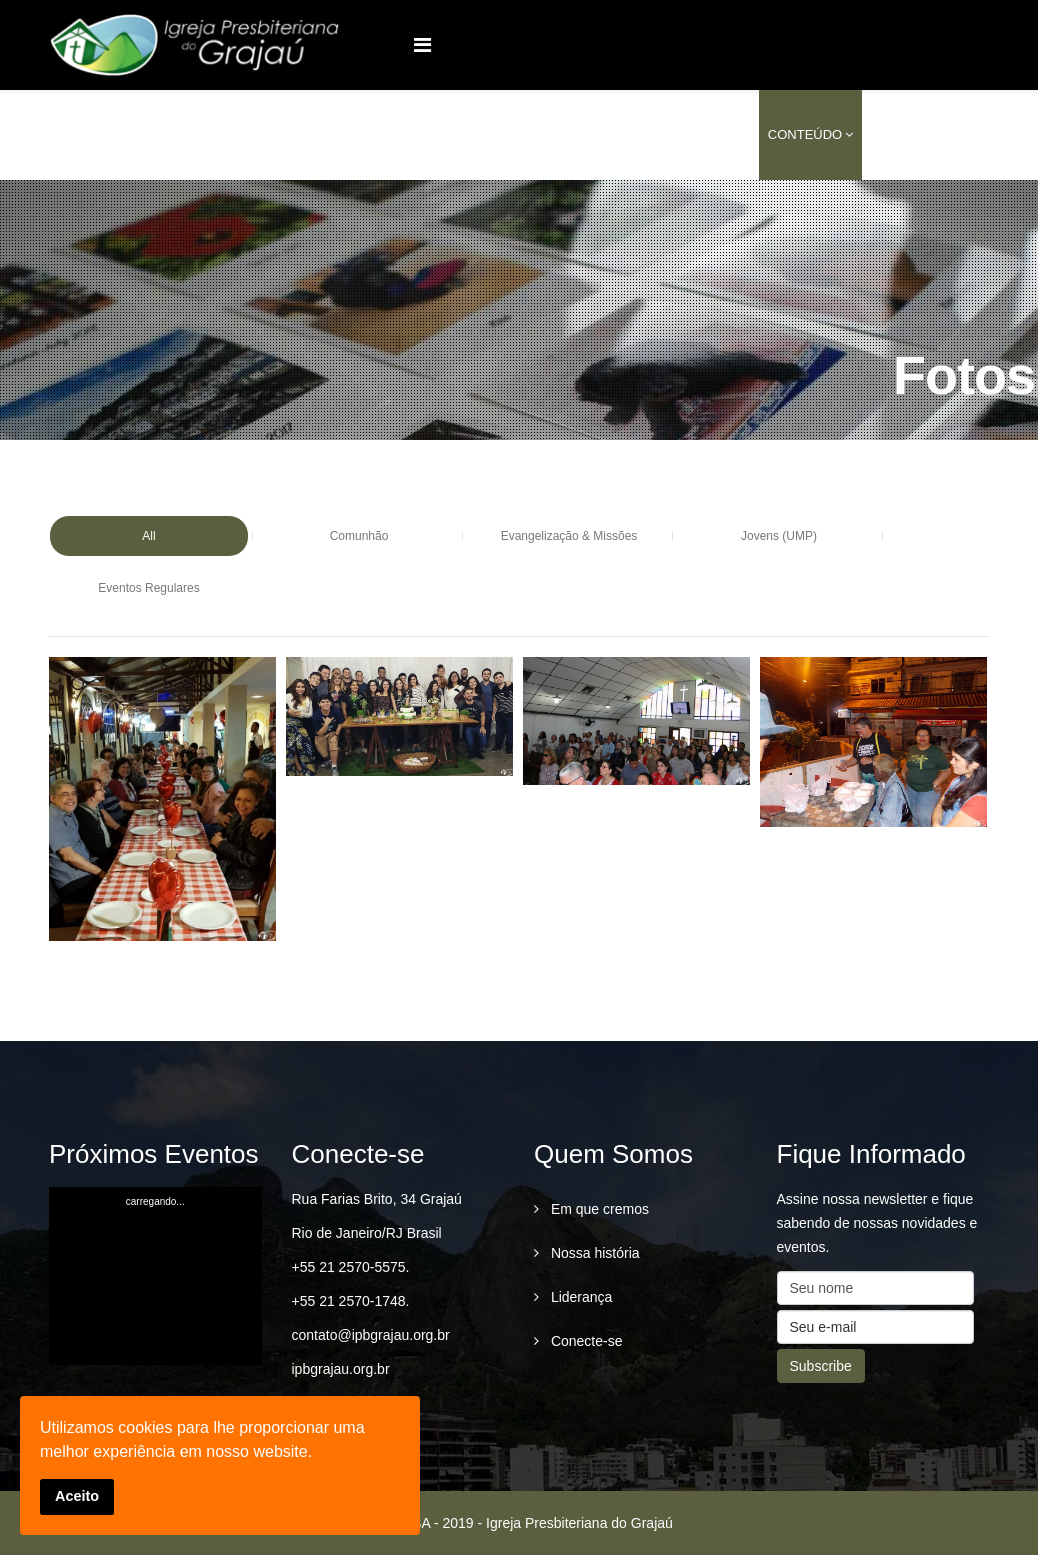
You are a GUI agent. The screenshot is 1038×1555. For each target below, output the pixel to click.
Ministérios (600, 134)
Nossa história (593, 1253)
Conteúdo (805, 134)
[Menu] (422, 45)
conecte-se (913, 134)
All (148, 536)
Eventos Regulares (148, 588)
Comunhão (359, 536)
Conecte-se (584, 1341)
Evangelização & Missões (569, 536)
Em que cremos (598, 1209)
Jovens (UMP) (779, 536)
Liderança (579, 1297)
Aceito (77, 1496)
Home (400, 134)
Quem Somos (483, 134)
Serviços (705, 134)
